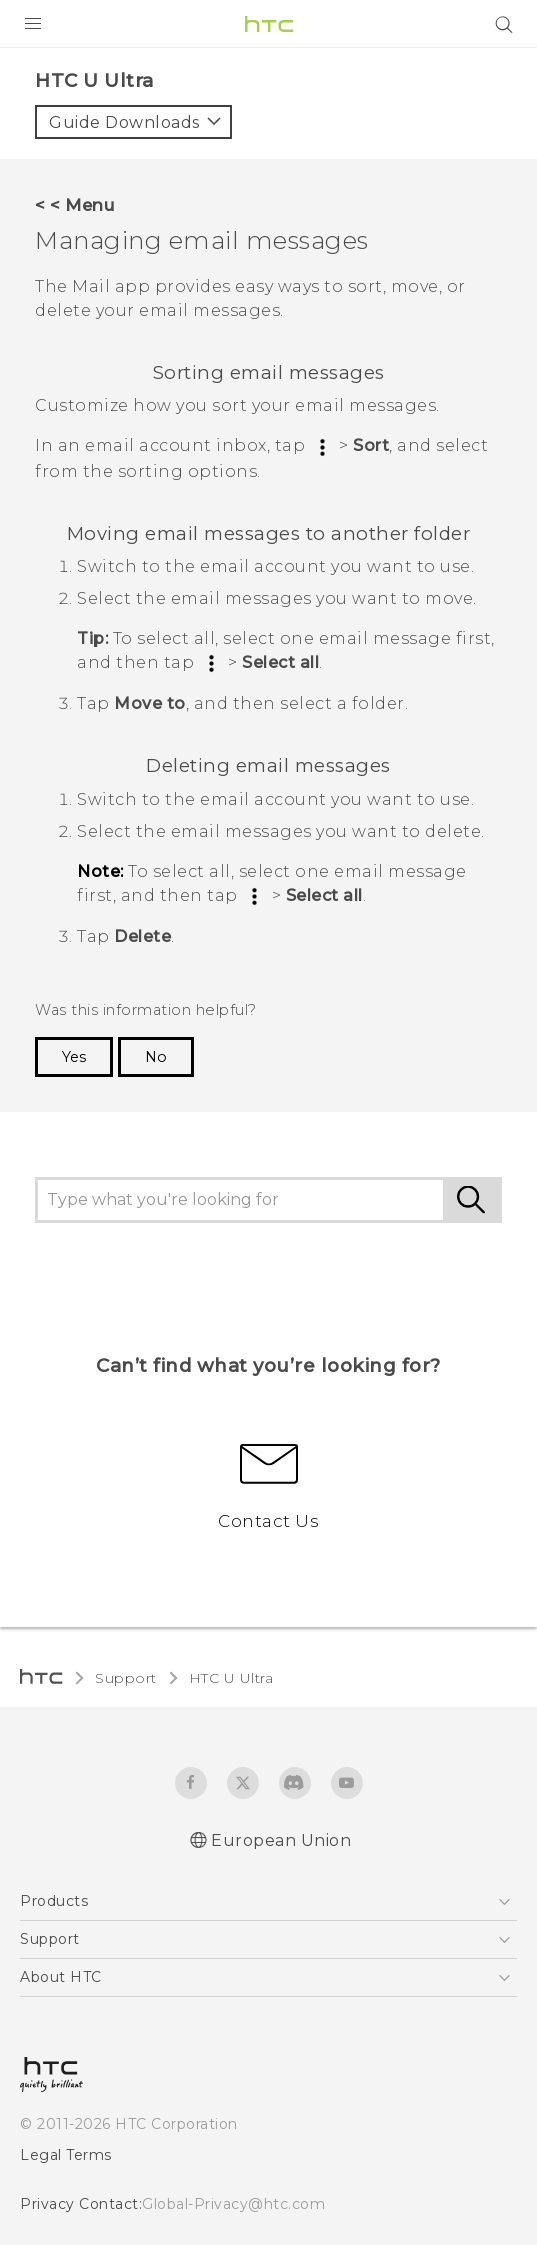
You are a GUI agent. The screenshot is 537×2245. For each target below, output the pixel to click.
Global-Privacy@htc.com (219, 2209)
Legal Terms (61, 2160)
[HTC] (269, 24)
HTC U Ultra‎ (221, 1684)
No (151, 1061)
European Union (281, 1847)
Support (122, 1684)
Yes (73, 1061)
